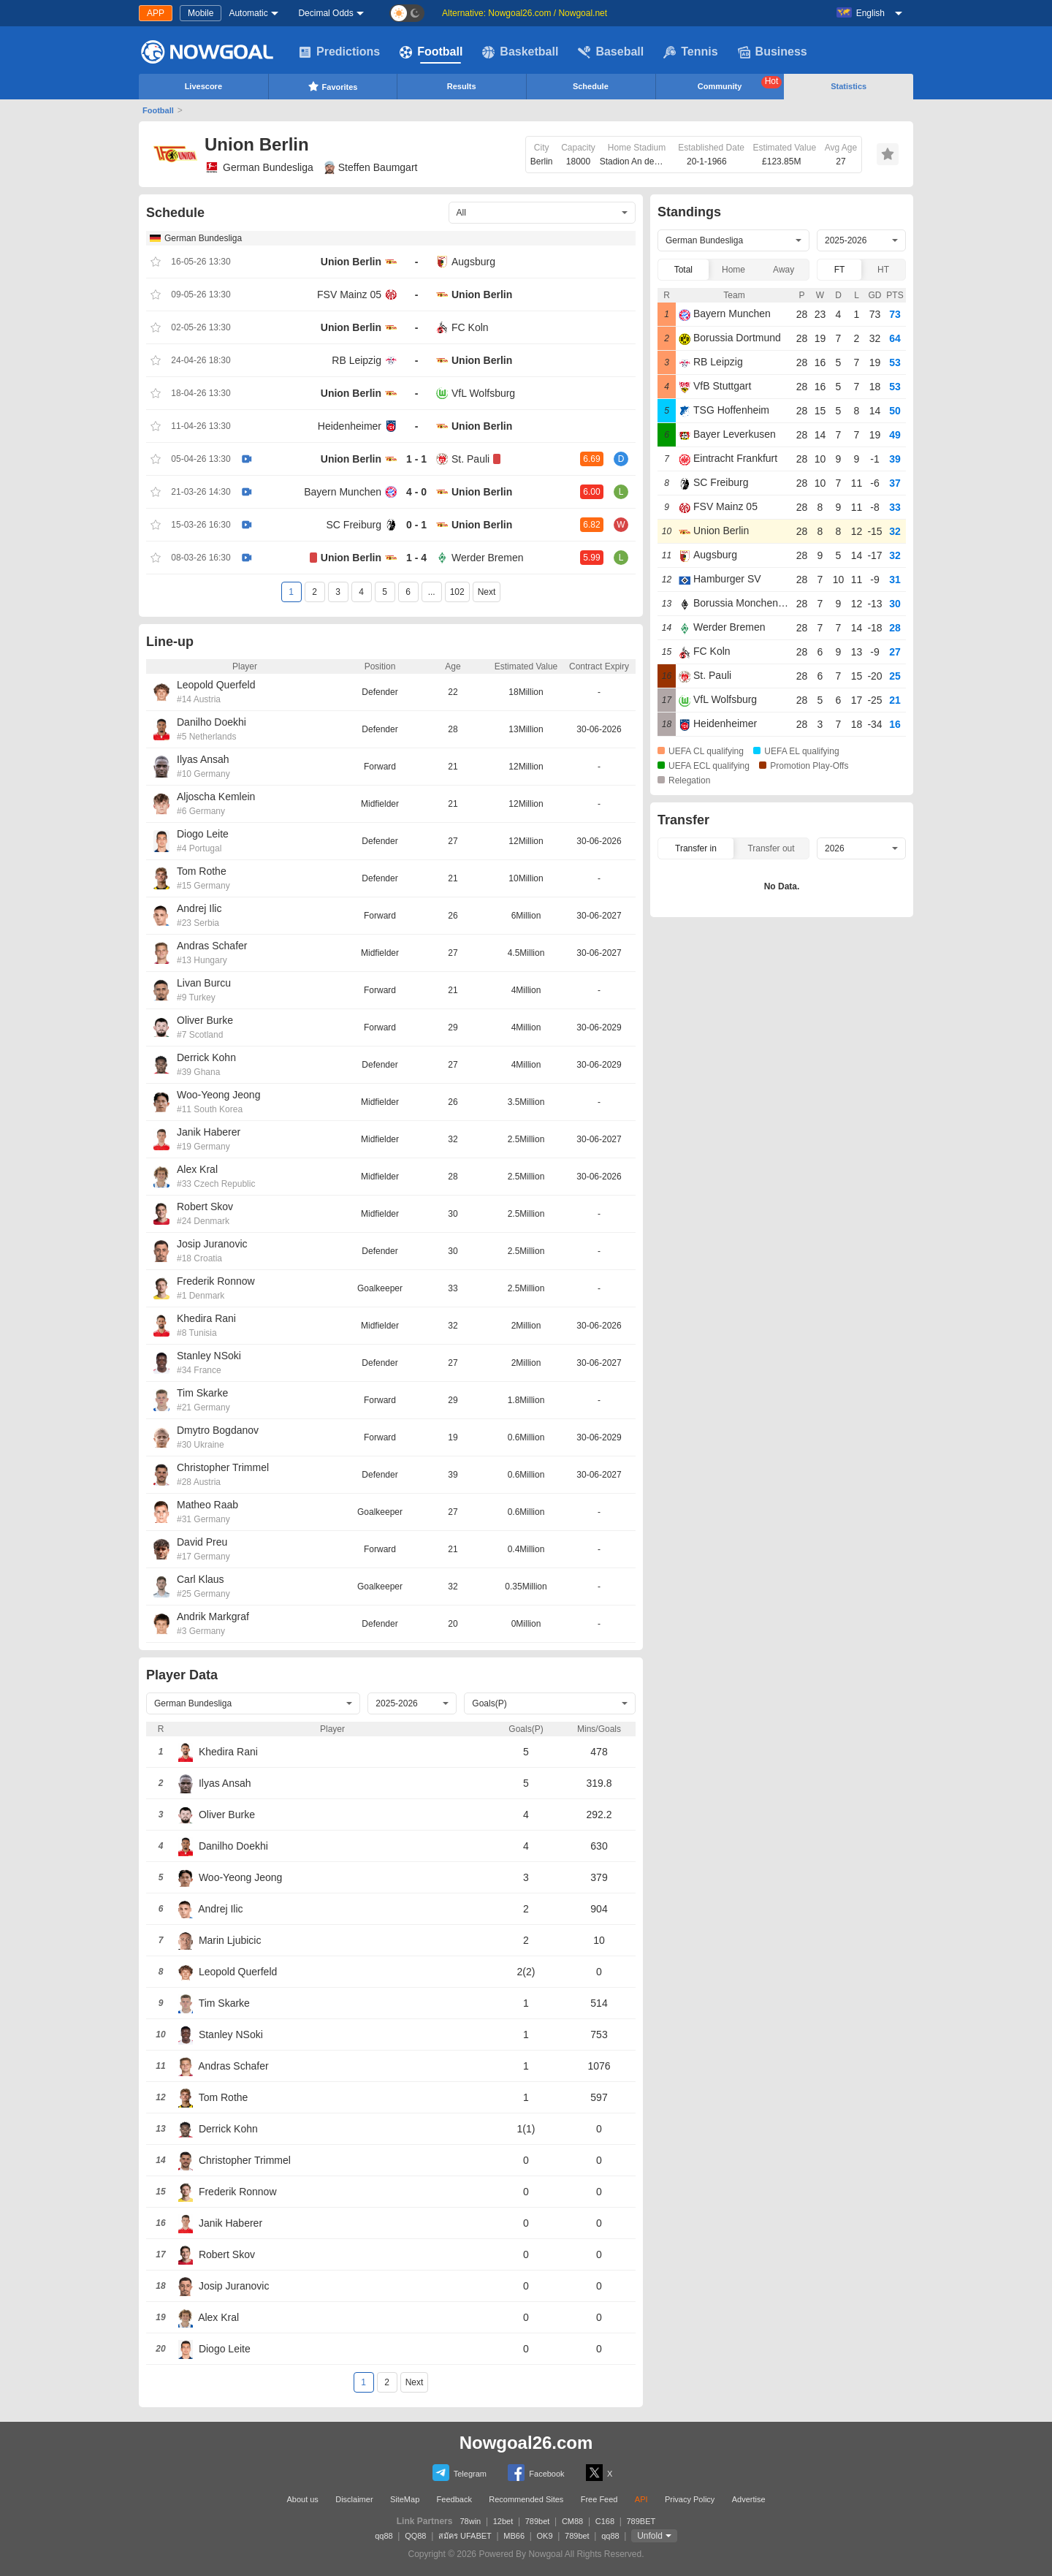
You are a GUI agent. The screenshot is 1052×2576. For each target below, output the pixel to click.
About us (302, 2499)
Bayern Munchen (342, 492)
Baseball (611, 51)
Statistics (848, 86)
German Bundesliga (259, 167)
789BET (640, 2521)
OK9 (545, 2535)
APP (155, 13)
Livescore (203, 86)
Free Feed (599, 2499)
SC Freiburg (354, 525)
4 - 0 (416, 492)
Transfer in (696, 848)
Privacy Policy (689, 2499)
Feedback (454, 2499)
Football (431, 51)
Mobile (200, 13)
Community (740, 83)
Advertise (749, 2499)
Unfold (650, 2536)
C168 (604, 2521)
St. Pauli (470, 459)
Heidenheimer (349, 426)
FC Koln (470, 327)
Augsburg (473, 261)
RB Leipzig (356, 360)
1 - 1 (416, 459)
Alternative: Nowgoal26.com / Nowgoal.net (524, 13)
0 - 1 (416, 525)
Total (683, 270)
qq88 (383, 2535)
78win (470, 2521)
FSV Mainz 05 (349, 294)
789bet (537, 2521)
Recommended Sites (526, 2499)
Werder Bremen (487, 557)
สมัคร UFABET (465, 2535)
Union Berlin (351, 261)
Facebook (536, 2472)
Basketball (520, 51)
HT (883, 270)
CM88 (572, 2521)
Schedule (591, 86)
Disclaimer (354, 2499)
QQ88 (415, 2535)
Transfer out (770, 848)
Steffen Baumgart (371, 167)
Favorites (333, 86)
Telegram (459, 2472)
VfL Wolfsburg (483, 393)
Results (461, 86)
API (641, 2499)
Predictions (339, 51)
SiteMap (404, 2499)
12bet (503, 2521)
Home (733, 270)
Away (783, 270)
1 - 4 (416, 557)
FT (839, 270)
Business (772, 51)
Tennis (690, 51)
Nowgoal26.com (526, 2442)
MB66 (514, 2535)
